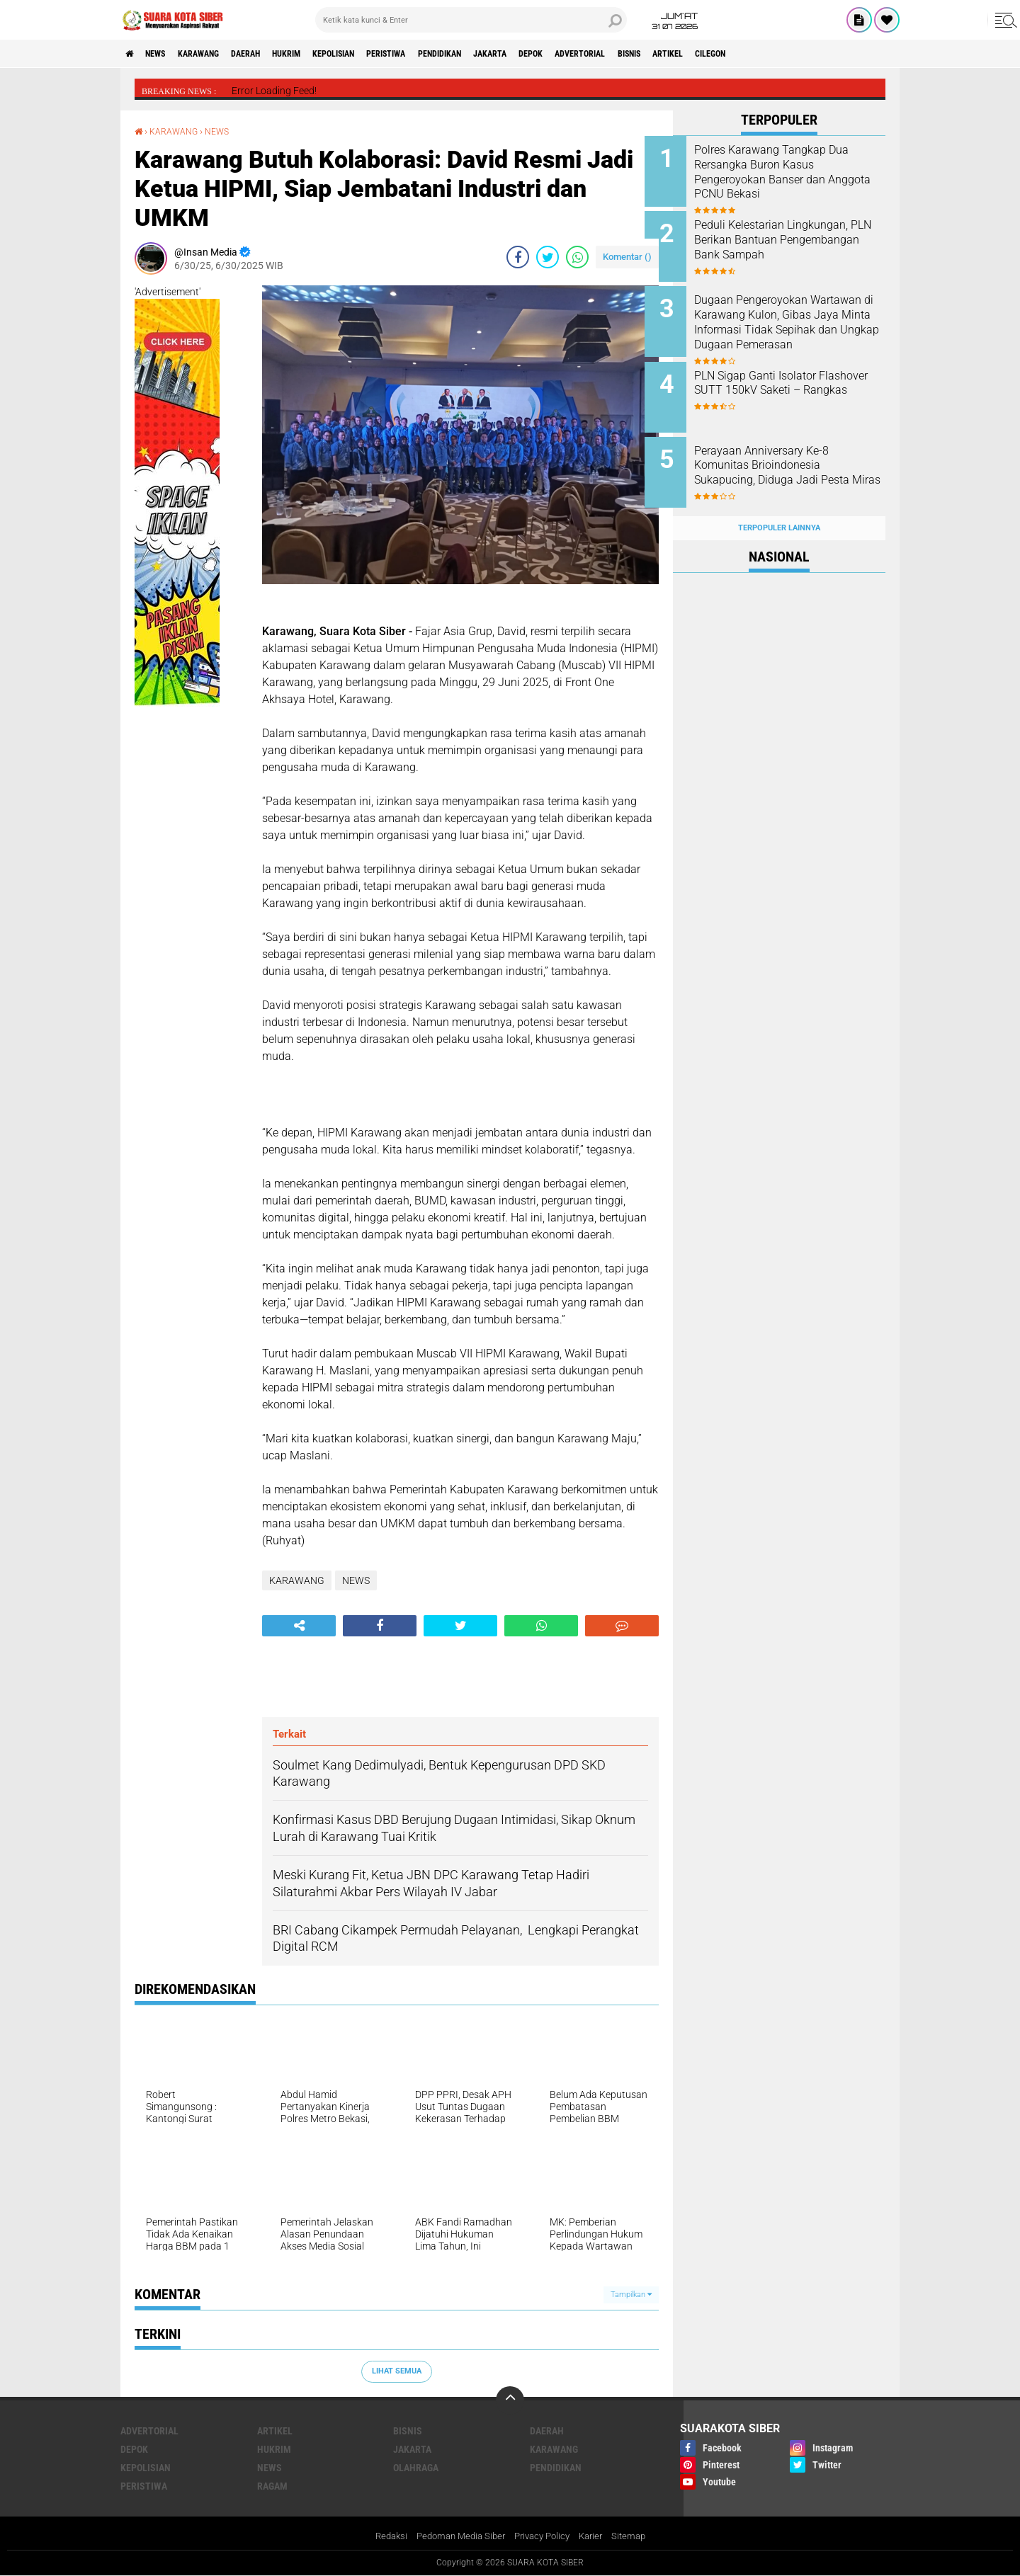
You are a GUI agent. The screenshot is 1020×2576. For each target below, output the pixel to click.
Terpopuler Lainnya (779, 505)
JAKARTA (576, 53)
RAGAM (272, 2485)
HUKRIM (326, 53)
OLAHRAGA (415, 2467)
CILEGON (845, 53)
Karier (597, 2536)
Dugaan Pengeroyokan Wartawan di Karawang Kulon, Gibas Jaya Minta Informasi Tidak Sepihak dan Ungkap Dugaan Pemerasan (797, 322)
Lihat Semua (396, 2370)
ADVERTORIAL (684, 53)
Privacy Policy (544, 2536)
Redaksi (382, 2536)
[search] (471, 20)
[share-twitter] (547, 257)
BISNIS (744, 53)
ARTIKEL (792, 53)
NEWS (165, 53)
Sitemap (637, 2536)
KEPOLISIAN (384, 53)
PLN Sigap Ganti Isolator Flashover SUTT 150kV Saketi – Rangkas (796, 379)
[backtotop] (510, 2400)
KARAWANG (218, 53)
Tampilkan (631, 2293)
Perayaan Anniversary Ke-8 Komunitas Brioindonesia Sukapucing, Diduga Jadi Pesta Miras (789, 457)
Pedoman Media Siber (456, 2536)
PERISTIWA (449, 53)
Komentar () (627, 256)
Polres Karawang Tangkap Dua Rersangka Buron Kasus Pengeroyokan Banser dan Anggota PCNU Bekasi (793, 171)
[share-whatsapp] (577, 257)
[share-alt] (299, 1625)
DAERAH (276, 53)
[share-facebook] (517, 257)
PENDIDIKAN (514, 53)
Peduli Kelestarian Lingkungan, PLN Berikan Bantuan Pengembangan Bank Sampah (784, 243)
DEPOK (625, 53)
